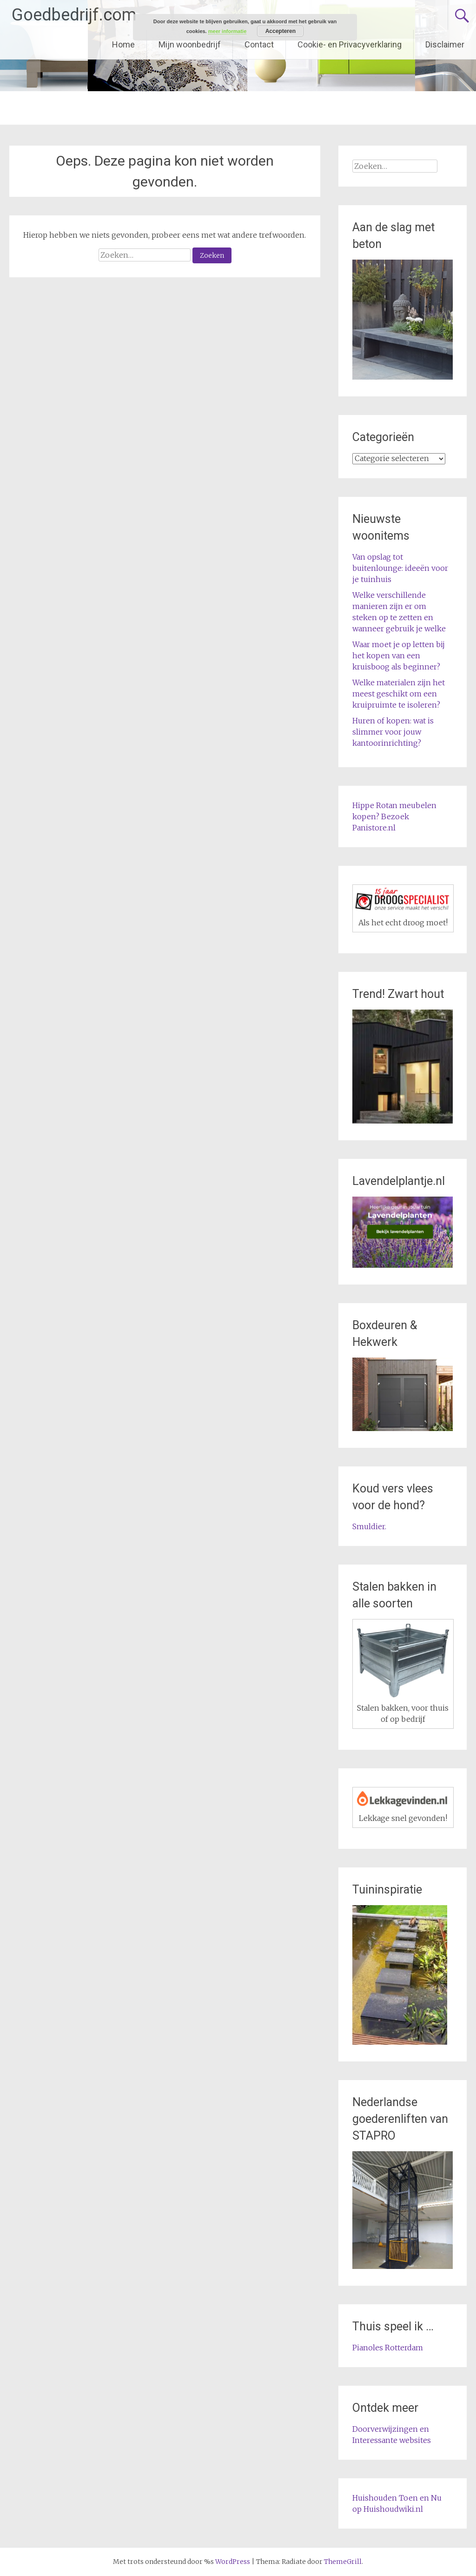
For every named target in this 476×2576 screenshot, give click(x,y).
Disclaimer (444, 44)
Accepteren (280, 31)
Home (123, 44)
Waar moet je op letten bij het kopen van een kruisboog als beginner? (398, 655)
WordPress (232, 2561)
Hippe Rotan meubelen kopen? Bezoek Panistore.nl (394, 816)
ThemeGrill (343, 2561)
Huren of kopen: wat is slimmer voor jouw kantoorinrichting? (393, 732)
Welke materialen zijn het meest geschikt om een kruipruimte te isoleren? (398, 693)
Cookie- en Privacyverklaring (350, 44)
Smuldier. (369, 1526)
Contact (259, 44)
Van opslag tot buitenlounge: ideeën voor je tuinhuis (400, 568)
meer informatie (227, 31)
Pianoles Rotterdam (387, 2347)
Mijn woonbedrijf (190, 44)
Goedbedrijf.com (74, 15)
